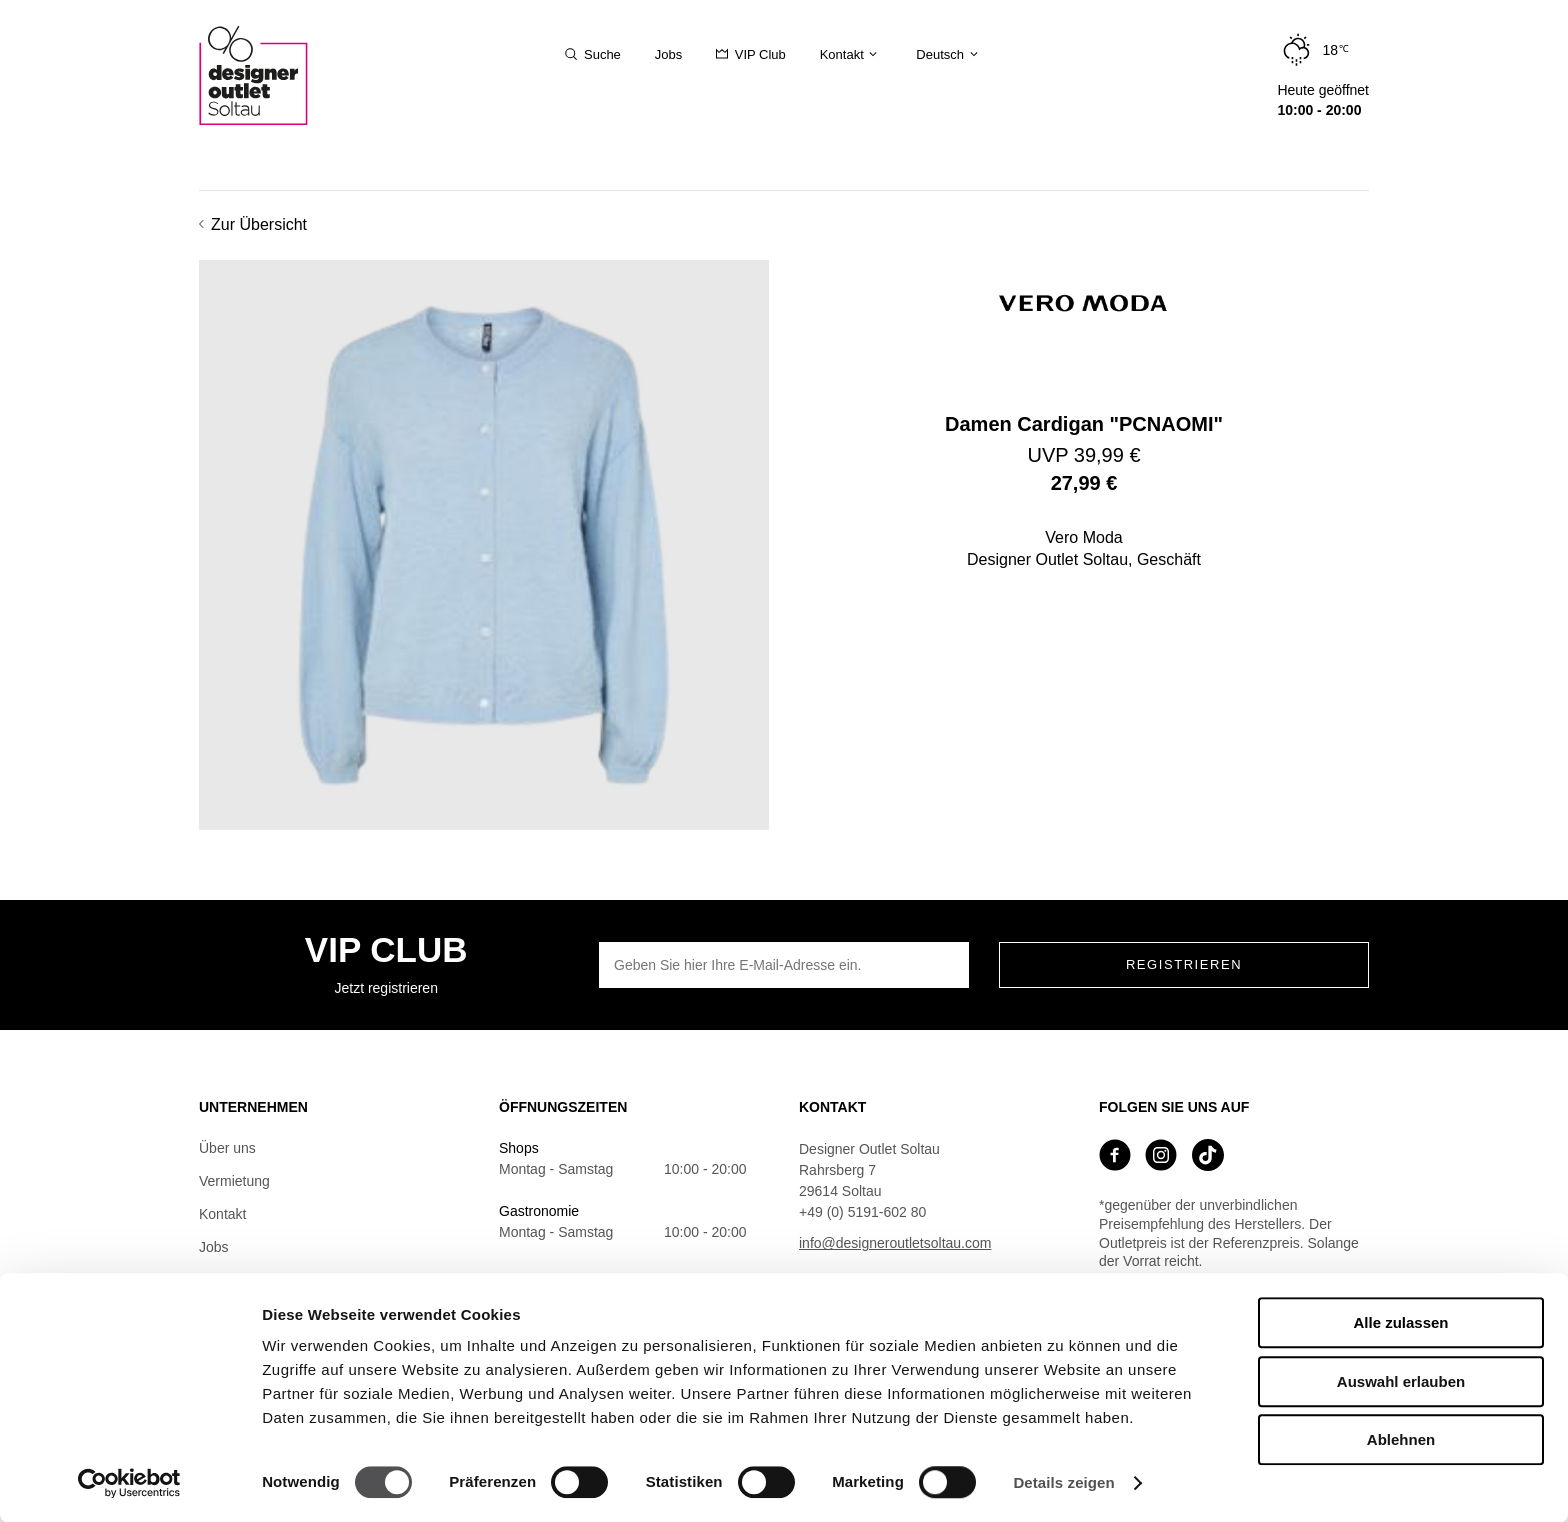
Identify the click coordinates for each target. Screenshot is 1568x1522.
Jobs (214, 1247)
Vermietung (234, 1181)
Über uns (227, 1148)
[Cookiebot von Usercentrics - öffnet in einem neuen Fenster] (129, 1483)
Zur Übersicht (253, 224)
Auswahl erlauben (1401, 1381)
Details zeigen (1063, 1482)
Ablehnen (1401, 1439)
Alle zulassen (1400, 1322)
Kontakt (222, 1214)
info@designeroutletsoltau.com (895, 1243)
